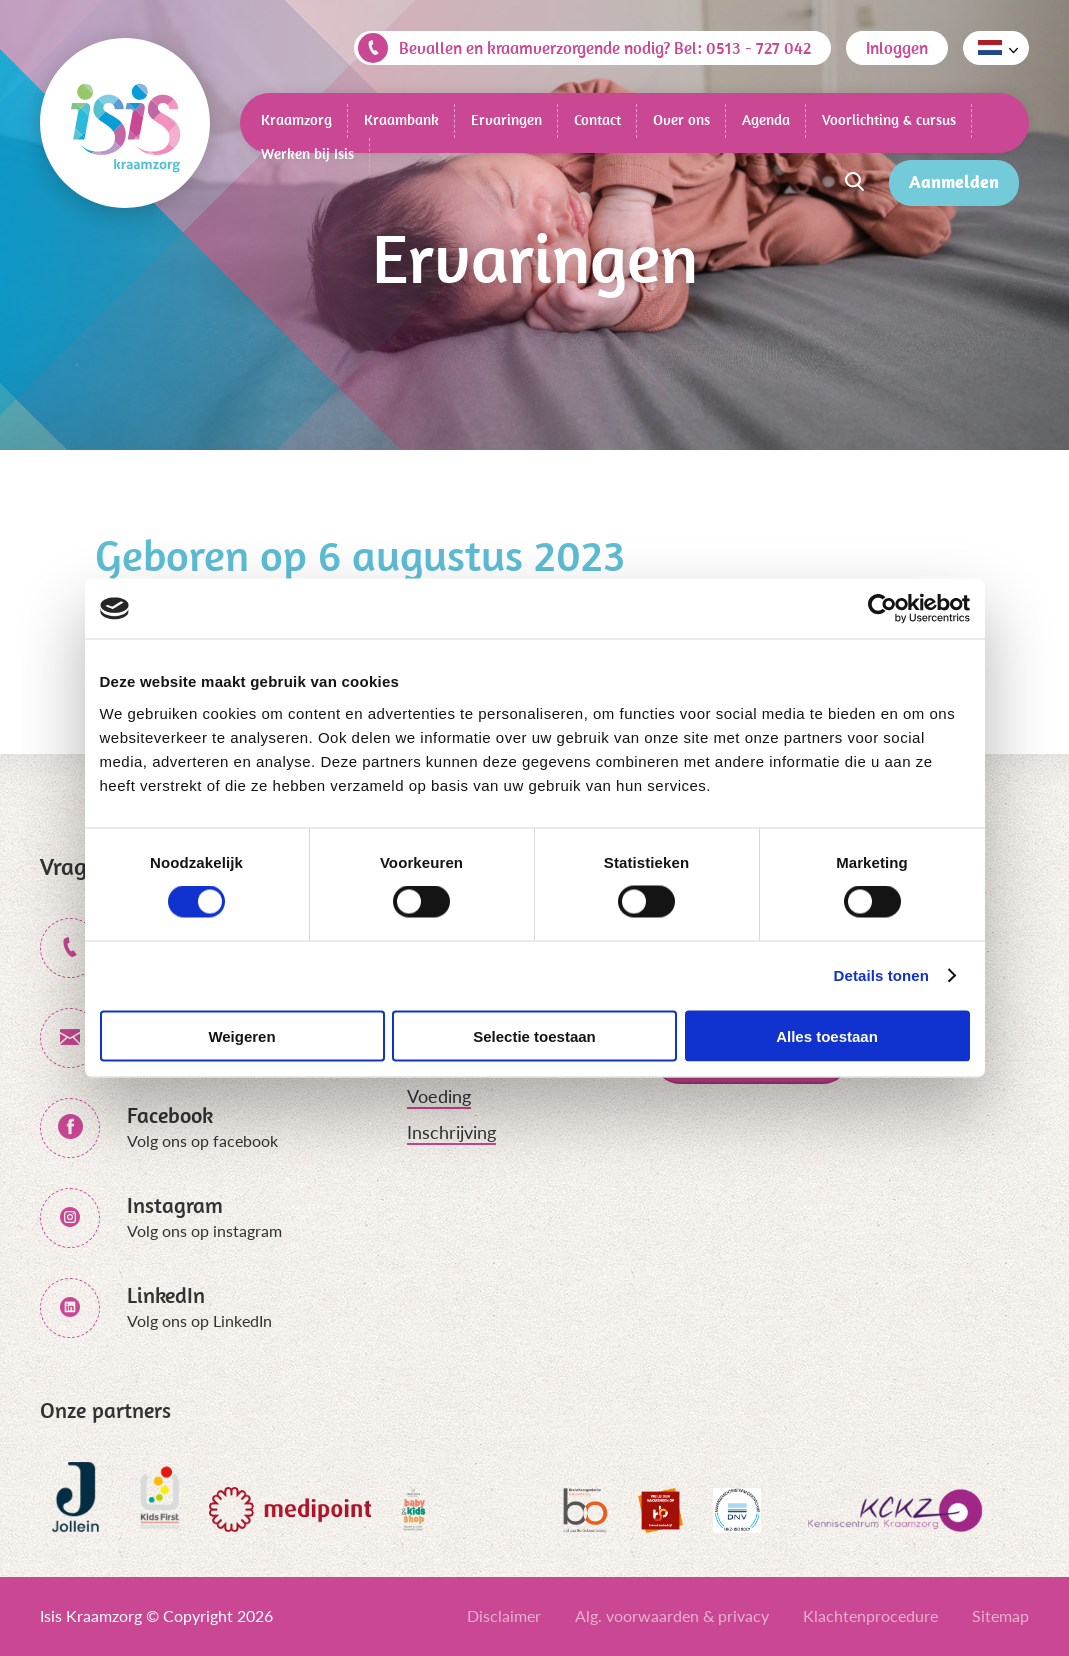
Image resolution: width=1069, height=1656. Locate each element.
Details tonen (881, 975)
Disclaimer (504, 1615)
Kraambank (401, 119)
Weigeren (241, 1035)
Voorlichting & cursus (889, 119)
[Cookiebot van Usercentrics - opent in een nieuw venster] (882, 609)
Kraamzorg (296, 119)
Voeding (439, 1096)
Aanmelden (954, 181)
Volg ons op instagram (204, 1230)
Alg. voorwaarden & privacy (672, 1615)
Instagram (175, 1205)
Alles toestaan (827, 1035)
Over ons (681, 119)
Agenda (766, 119)
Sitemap (1000, 1615)
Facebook (170, 1115)
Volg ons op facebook (202, 1140)
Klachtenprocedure (870, 1615)
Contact (597, 119)
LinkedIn (166, 1295)
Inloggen (897, 48)
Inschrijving (451, 1132)
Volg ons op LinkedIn (199, 1320)
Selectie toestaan (534, 1035)
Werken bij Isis (307, 153)
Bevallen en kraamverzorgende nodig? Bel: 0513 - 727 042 (584, 48)
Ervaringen (506, 119)
